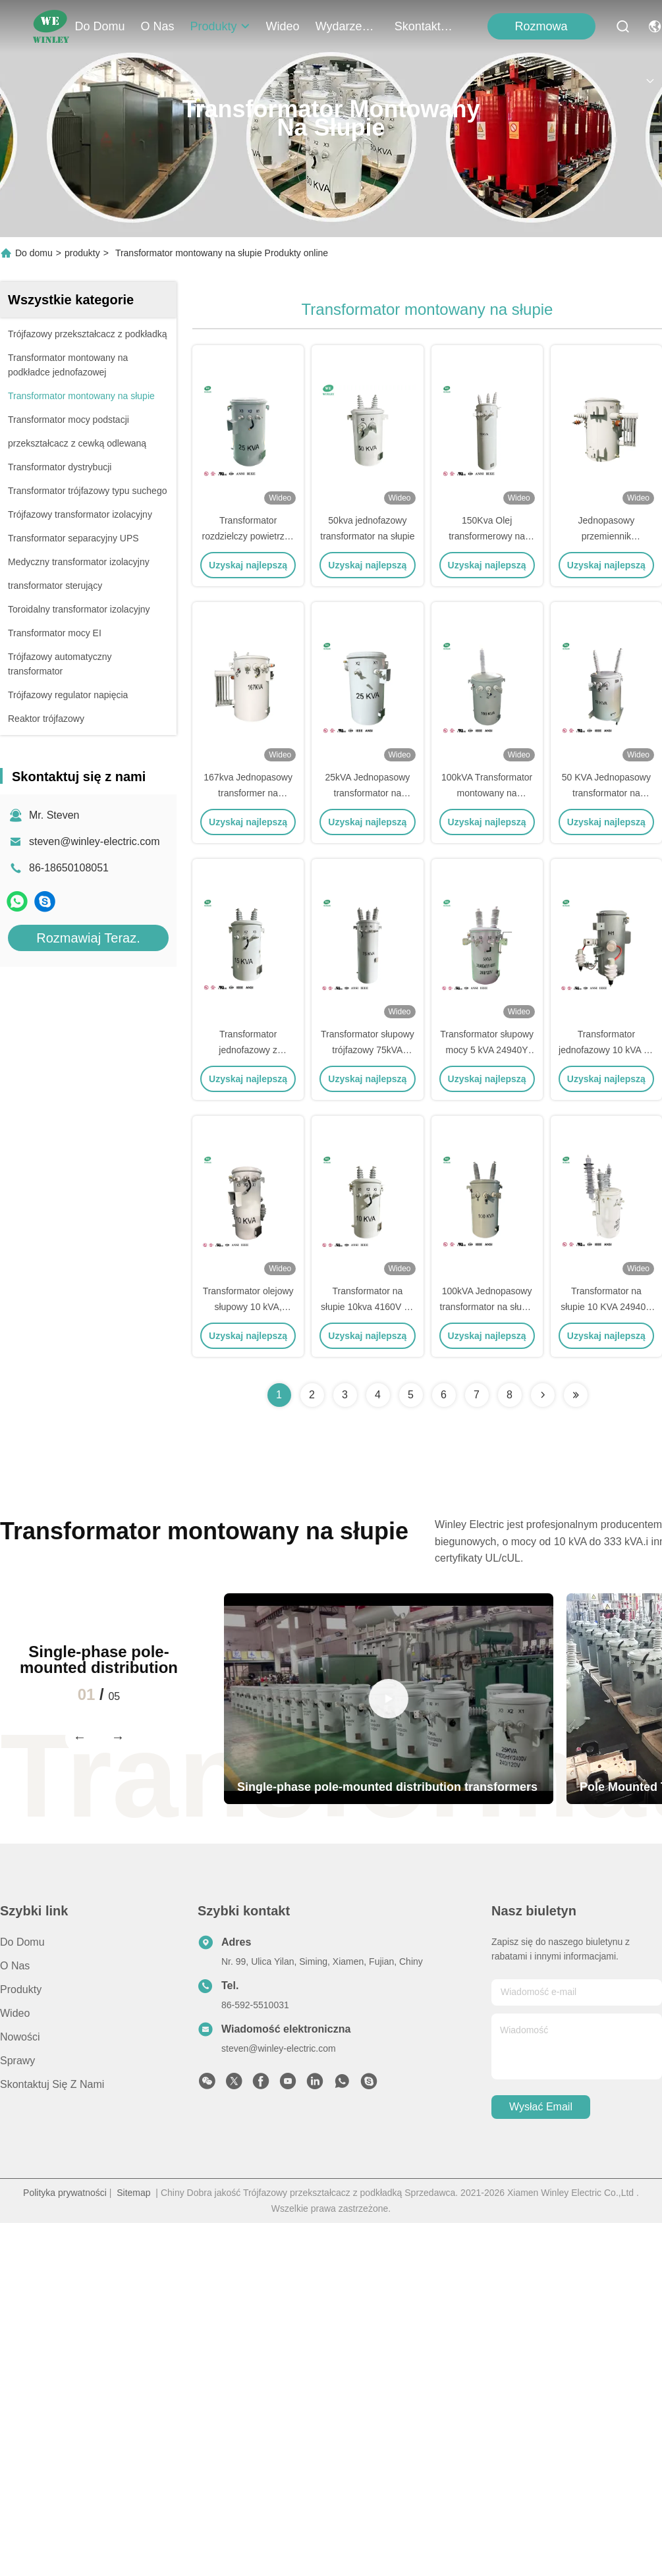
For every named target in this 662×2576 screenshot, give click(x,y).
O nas (158, 26)
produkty (220, 26)
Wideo (283, 26)
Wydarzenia (347, 26)
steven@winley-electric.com (94, 841)
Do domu (100, 26)
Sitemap (133, 2192)
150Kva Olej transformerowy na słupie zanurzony (487, 536)
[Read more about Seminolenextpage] (543, 1395)
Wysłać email (540, 2106)
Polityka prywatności (65, 2192)
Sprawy (17, 2060)
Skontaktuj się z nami (426, 26)
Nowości (20, 2036)
